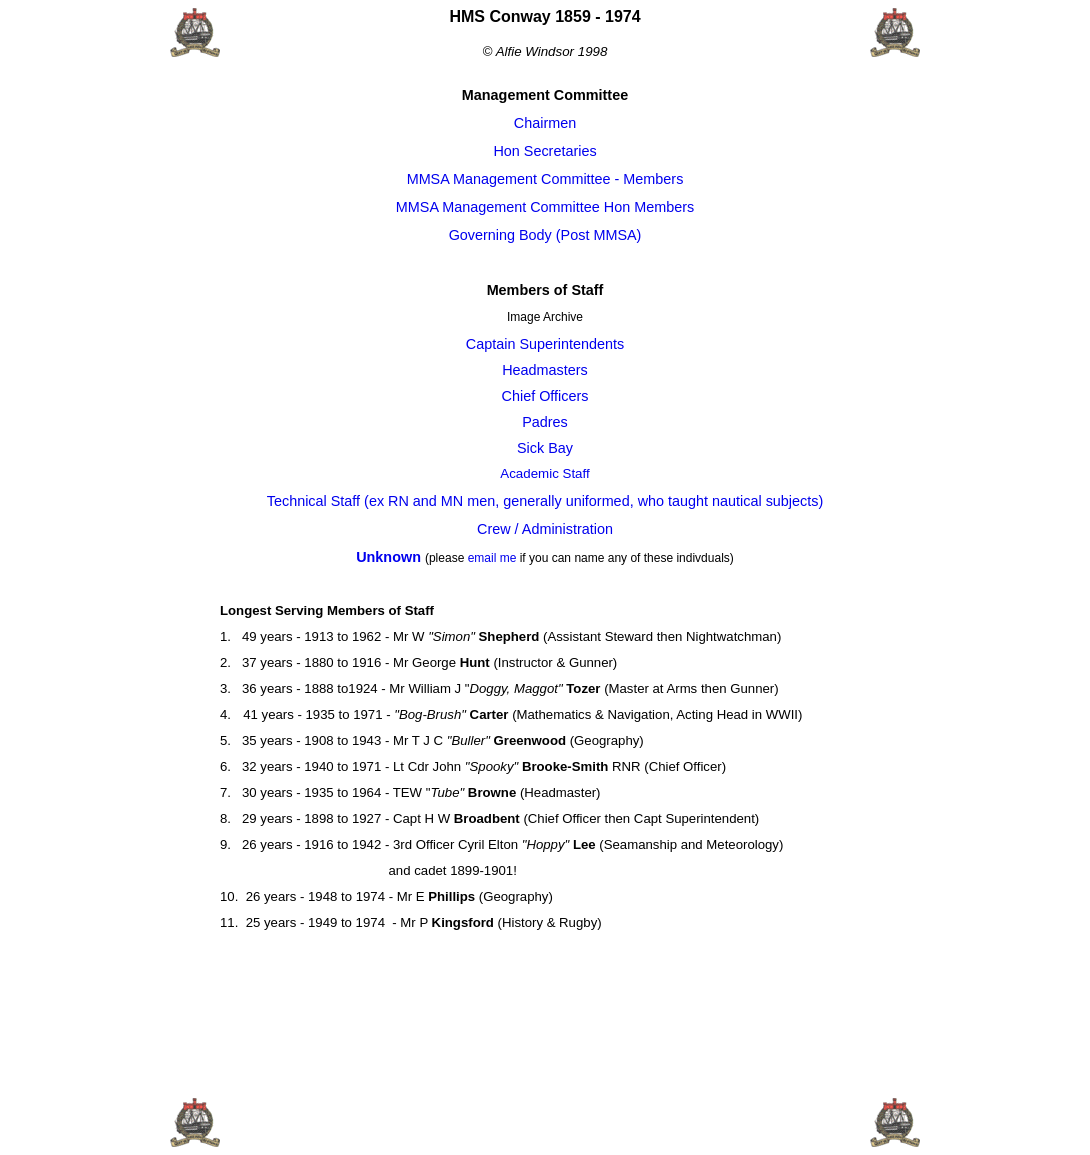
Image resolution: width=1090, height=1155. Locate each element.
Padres (545, 422)
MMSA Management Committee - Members (545, 179)
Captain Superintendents (545, 344)
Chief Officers (545, 396)
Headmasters (545, 370)
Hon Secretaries (544, 151)
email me (492, 558)
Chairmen (545, 123)
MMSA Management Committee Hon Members (545, 207)
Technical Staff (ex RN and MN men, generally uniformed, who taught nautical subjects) (545, 501)
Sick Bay (545, 448)
